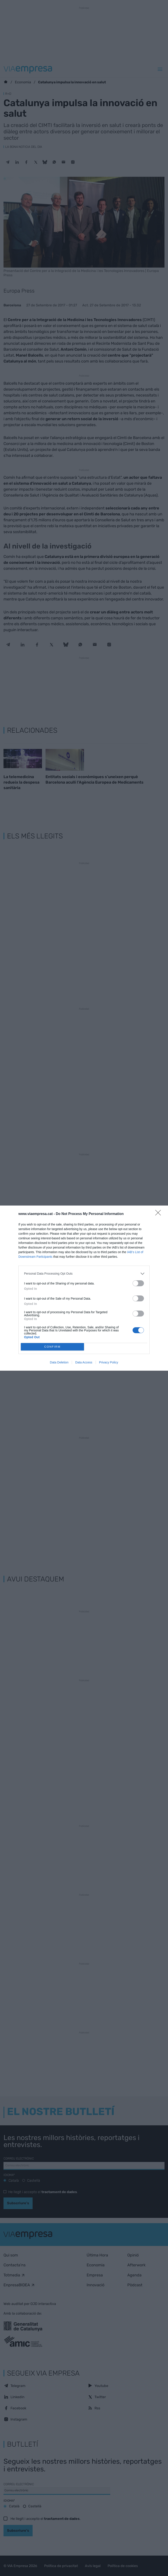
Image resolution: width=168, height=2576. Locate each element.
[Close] (159, 1214)
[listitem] (84, 1273)
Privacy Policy (108, 1362)
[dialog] (84, 1288)
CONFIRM (52, 1346)
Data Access (83, 1362)
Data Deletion (59, 1362)
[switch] (138, 1283)
